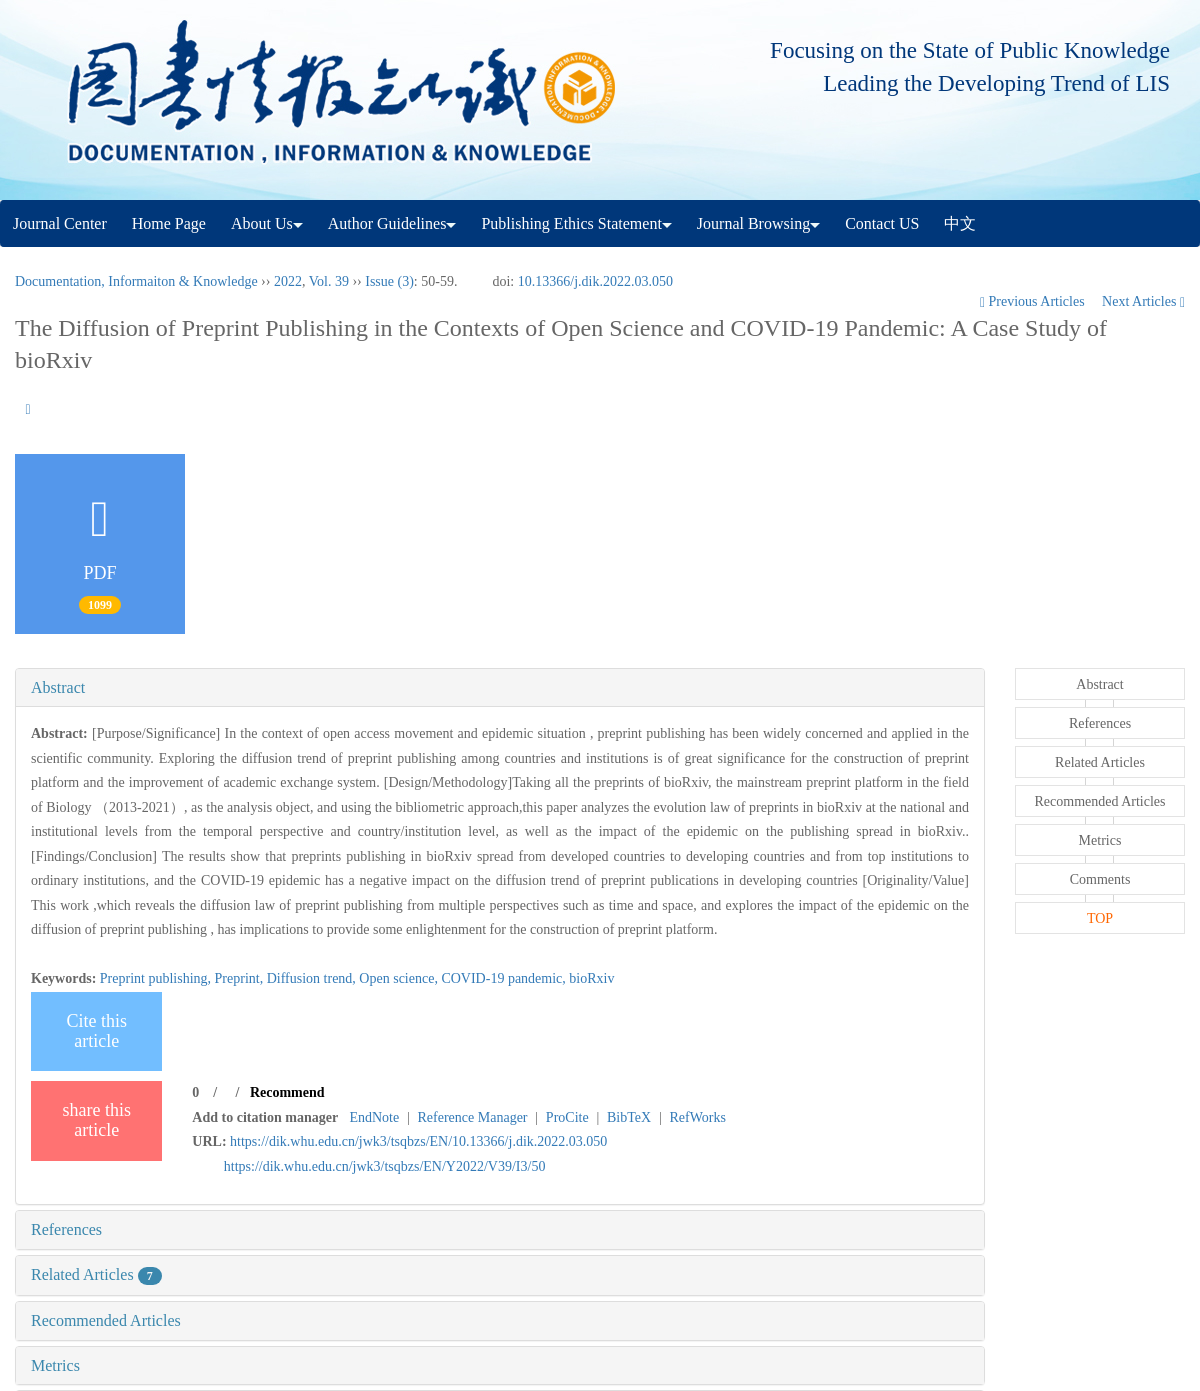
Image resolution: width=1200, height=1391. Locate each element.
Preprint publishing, (157, 978)
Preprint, (241, 978)
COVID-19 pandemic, (505, 978)
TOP (1100, 918)
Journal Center (60, 223)
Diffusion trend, (313, 978)
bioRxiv (591, 978)
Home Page (169, 223)
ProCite (567, 1117)
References (66, 1229)
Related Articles (96, 1274)
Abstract (58, 687)
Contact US (882, 223)
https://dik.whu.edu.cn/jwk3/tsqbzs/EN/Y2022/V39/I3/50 (385, 1166)
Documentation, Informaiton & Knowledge (136, 281)
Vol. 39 (329, 281)
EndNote (374, 1117)
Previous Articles (1034, 301)
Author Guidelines (392, 223)
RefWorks (697, 1117)
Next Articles (1143, 301)
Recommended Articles (106, 1320)
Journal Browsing (758, 223)
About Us (267, 223)
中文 (960, 223)
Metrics (55, 1365)
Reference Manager (473, 1117)
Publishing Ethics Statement (576, 223)
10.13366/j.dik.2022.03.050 (595, 281)
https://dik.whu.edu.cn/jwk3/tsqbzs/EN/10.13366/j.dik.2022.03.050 (418, 1141)
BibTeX (629, 1117)
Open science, (400, 978)
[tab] (500, 688)
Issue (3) (389, 281)
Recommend (287, 1092)
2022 (288, 281)
